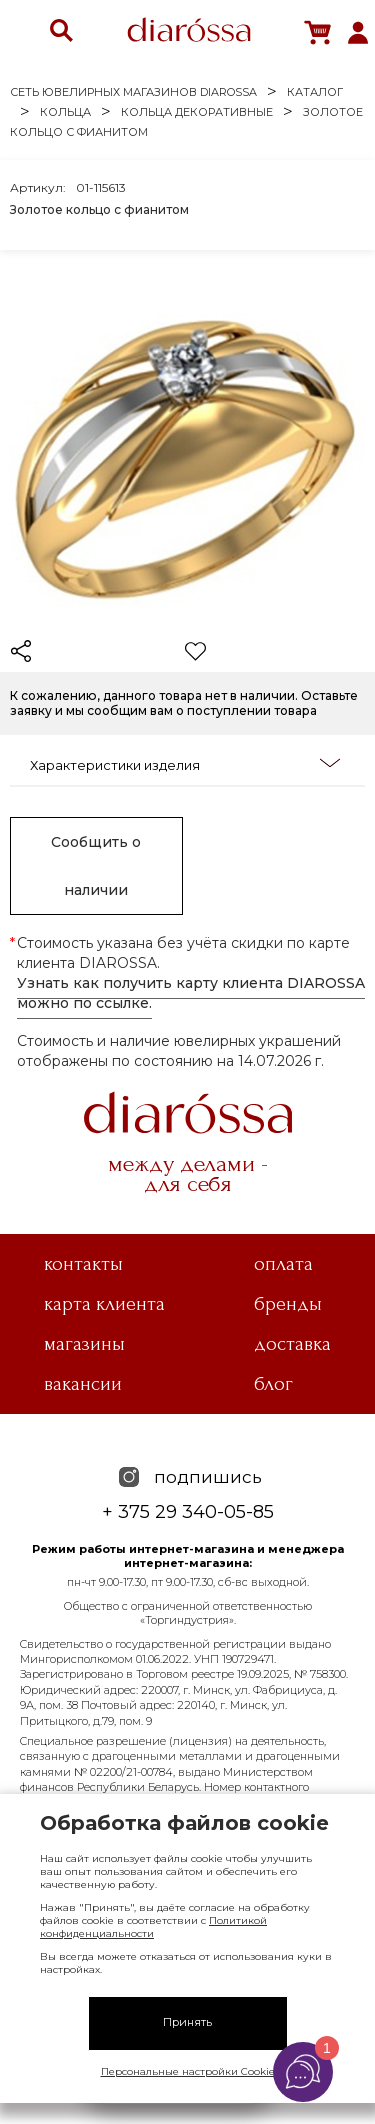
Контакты (83, 1264)
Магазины (84, 1344)
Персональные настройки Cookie (188, 2071)
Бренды (288, 1304)
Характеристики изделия (185, 764)
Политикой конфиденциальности (153, 1927)
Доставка (292, 1344)
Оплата (283, 1264)
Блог (273, 1384)
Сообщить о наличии (96, 866)
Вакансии (83, 1384)
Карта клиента (104, 1304)
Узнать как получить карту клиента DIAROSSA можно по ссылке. (191, 993)
